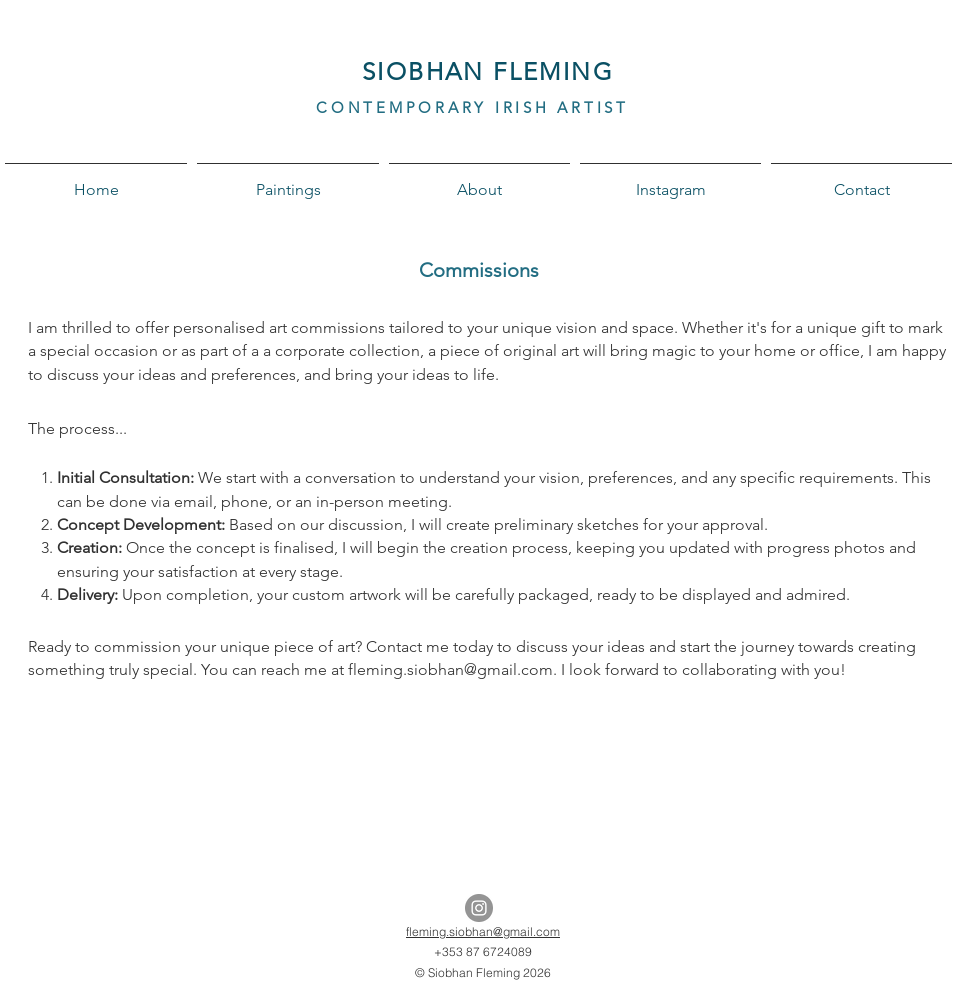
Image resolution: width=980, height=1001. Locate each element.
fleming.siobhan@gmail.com (483, 931)
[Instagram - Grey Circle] (479, 908)
